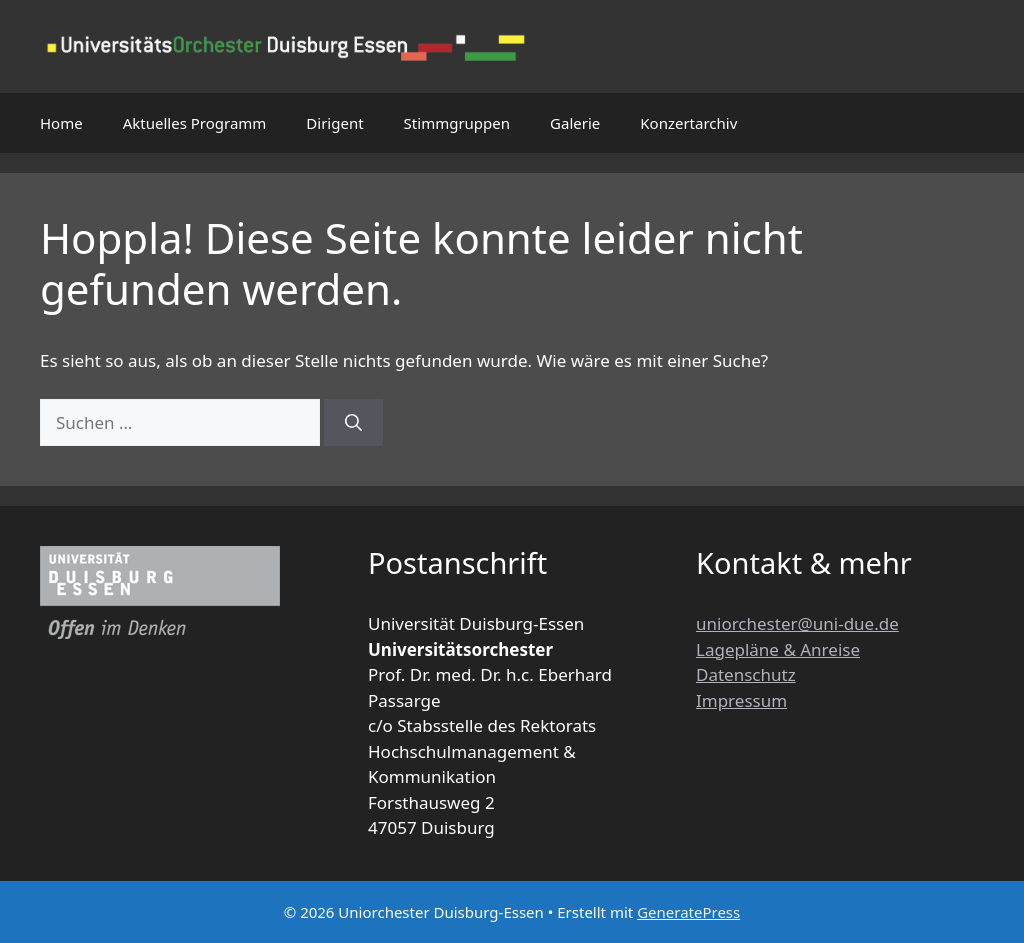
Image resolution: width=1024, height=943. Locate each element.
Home (61, 123)
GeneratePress (688, 912)
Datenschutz (746, 674)
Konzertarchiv (688, 123)
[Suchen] (353, 423)
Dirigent (334, 123)
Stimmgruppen (457, 123)
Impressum (741, 700)
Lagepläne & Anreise (778, 649)
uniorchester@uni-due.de (797, 623)
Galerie (575, 123)
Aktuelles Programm (195, 123)
